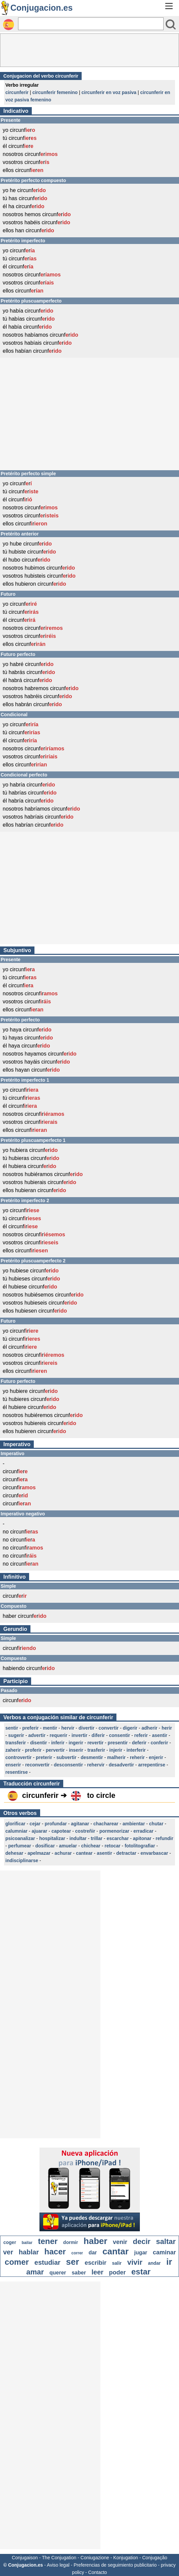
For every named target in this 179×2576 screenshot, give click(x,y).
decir (142, 2241)
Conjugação (154, 2557)
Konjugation (125, 2557)
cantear (84, 1853)
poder (117, 2272)
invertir (79, 1735)
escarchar (118, 1838)
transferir (15, 1742)
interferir (136, 1750)
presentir (118, 1742)
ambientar (133, 1823)
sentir (11, 1728)
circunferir (16, 92)
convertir (109, 1728)
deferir (139, 1742)
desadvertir (121, 1764)
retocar (112, 1845)
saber (79, 2272)
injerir (115, 1750)
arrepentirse (151, 1764)
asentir (159, 1735)
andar (154, 2263)
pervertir (55, 1750)
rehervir (95, 1764)
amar (35, 2272)
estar (141, 2271)
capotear (61, 1831)
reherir (137, 1757)
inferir (58, 1742)
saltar (166, 2241)
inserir (76, 1750)
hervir (67, 1728)
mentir (50, 1728)
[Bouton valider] (171, 24)
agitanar (80, 1823)
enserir (13, 1764)
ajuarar (40, 1831)
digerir (130, 1728)
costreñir (85, 1831)
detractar (126, 1853)
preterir (44, 1757)
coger (9, 2242)
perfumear (19, 1845)
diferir (98, 1735)
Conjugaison (25, 2557)
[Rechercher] (91, 23)
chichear (90, 1845)
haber (95, 2241)
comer (17, 2261)
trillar (96, 1838)
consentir (119, 1735)
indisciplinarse (21, 1860)
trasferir (96, 1750)
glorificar (15, 1823)
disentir (38, 1742)
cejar (34, 1823)
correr (77, 2253)
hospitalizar (52, 1838)
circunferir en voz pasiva (108, 92)
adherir (149, 1728)
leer (98, 2272)
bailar (27, 2242)
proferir (33, 1750)
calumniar (16, 1831)
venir (120, 2242)
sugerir (16, 1735)
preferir (30, 1728)
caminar (164, 2252)
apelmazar (38, 1853)
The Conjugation (59, 2557)
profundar (56, 1823)
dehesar (14, 1853)
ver (8, 2252)
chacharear (105, 1823)
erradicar (143, 1831)
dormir (70, 2242)
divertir (86, 1728)
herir (167, 1728)
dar (93, 2252)
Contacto (97, 2572)
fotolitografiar (139, 1845)
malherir (116, 1757)
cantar (115, 2251)
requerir (58, 1735)
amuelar (68, 1845)
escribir (95, 2262)
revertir (95, 1742)
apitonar (142, 1838)
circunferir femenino (55, 92)
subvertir (67, 1757)
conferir (159, 1742)
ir (169, 2262)
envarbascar (154, 1853)
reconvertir (37, 1764)
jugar (140, 2252)
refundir (164, 1838)
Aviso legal (58, 2565)
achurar (63, 1853)
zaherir (13, 1750)
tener (48, 2241)
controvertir (18, 1757)
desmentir (92, 1757)
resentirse (16, 1772)
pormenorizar (114, 1831)
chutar (156, 1823)
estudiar (47, 2262)
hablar (29, 2252)
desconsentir (68, 1764)
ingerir (76, 1742)
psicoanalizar (20, 1838)
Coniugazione (95, 2557)
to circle (101, 1795)
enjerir (156, 1757)
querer (58, 2272)
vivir (134, 2262)
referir (141, 1735)
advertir (36, 1735)
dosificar (45, 1845)
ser (72, 2262)
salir (117, 2263)
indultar (77, 1838)
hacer (55, 2251)
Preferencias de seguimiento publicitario (115, 2565)
